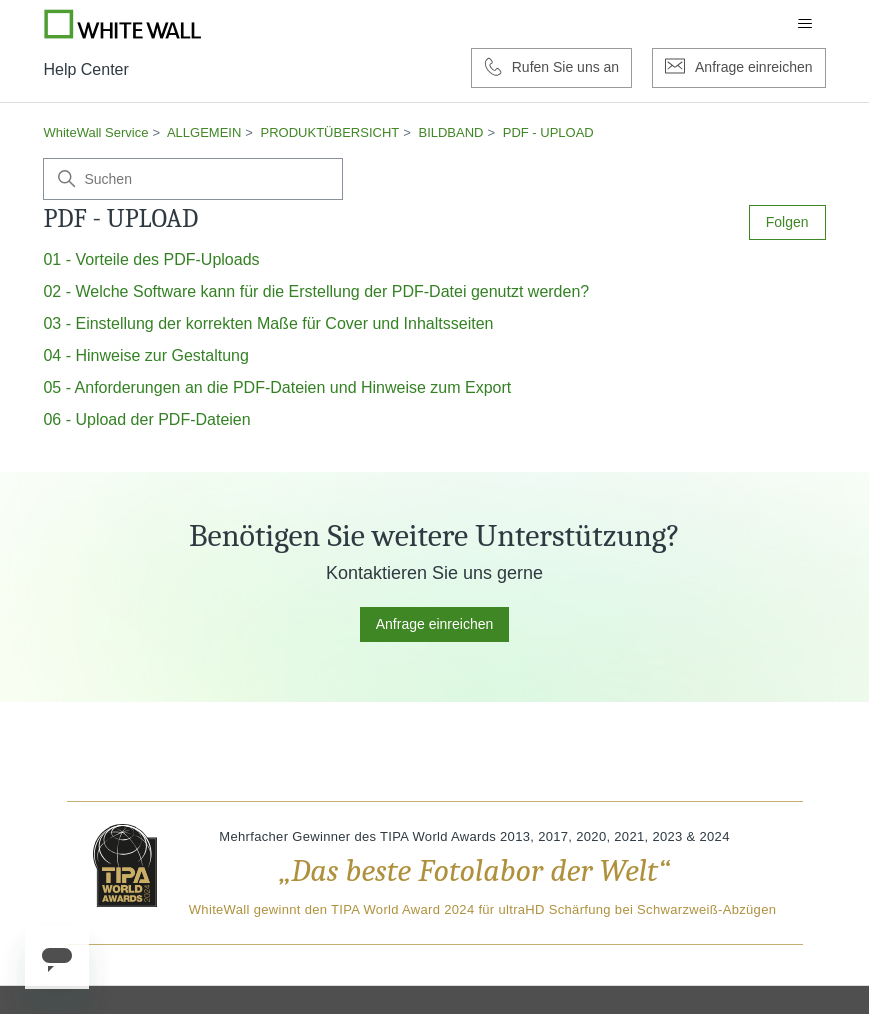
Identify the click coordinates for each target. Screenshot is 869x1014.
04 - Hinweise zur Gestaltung (145, 355)
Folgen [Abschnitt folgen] (787, 222)
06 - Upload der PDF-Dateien (146, 419)
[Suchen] (193, 179)
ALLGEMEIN (204, 132)
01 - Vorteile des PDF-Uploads (151, 259)
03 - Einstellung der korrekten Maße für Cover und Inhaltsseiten (268, 323)
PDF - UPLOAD (548, 132)
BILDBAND (450, 132)
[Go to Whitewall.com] (123, 24)
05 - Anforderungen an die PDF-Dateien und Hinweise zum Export (277, 387)
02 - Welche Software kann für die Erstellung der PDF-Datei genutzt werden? (316, 291)
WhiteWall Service (95, 132)
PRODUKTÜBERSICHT (330, 132)
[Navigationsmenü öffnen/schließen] (805, 24)
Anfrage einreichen (435, 624)
